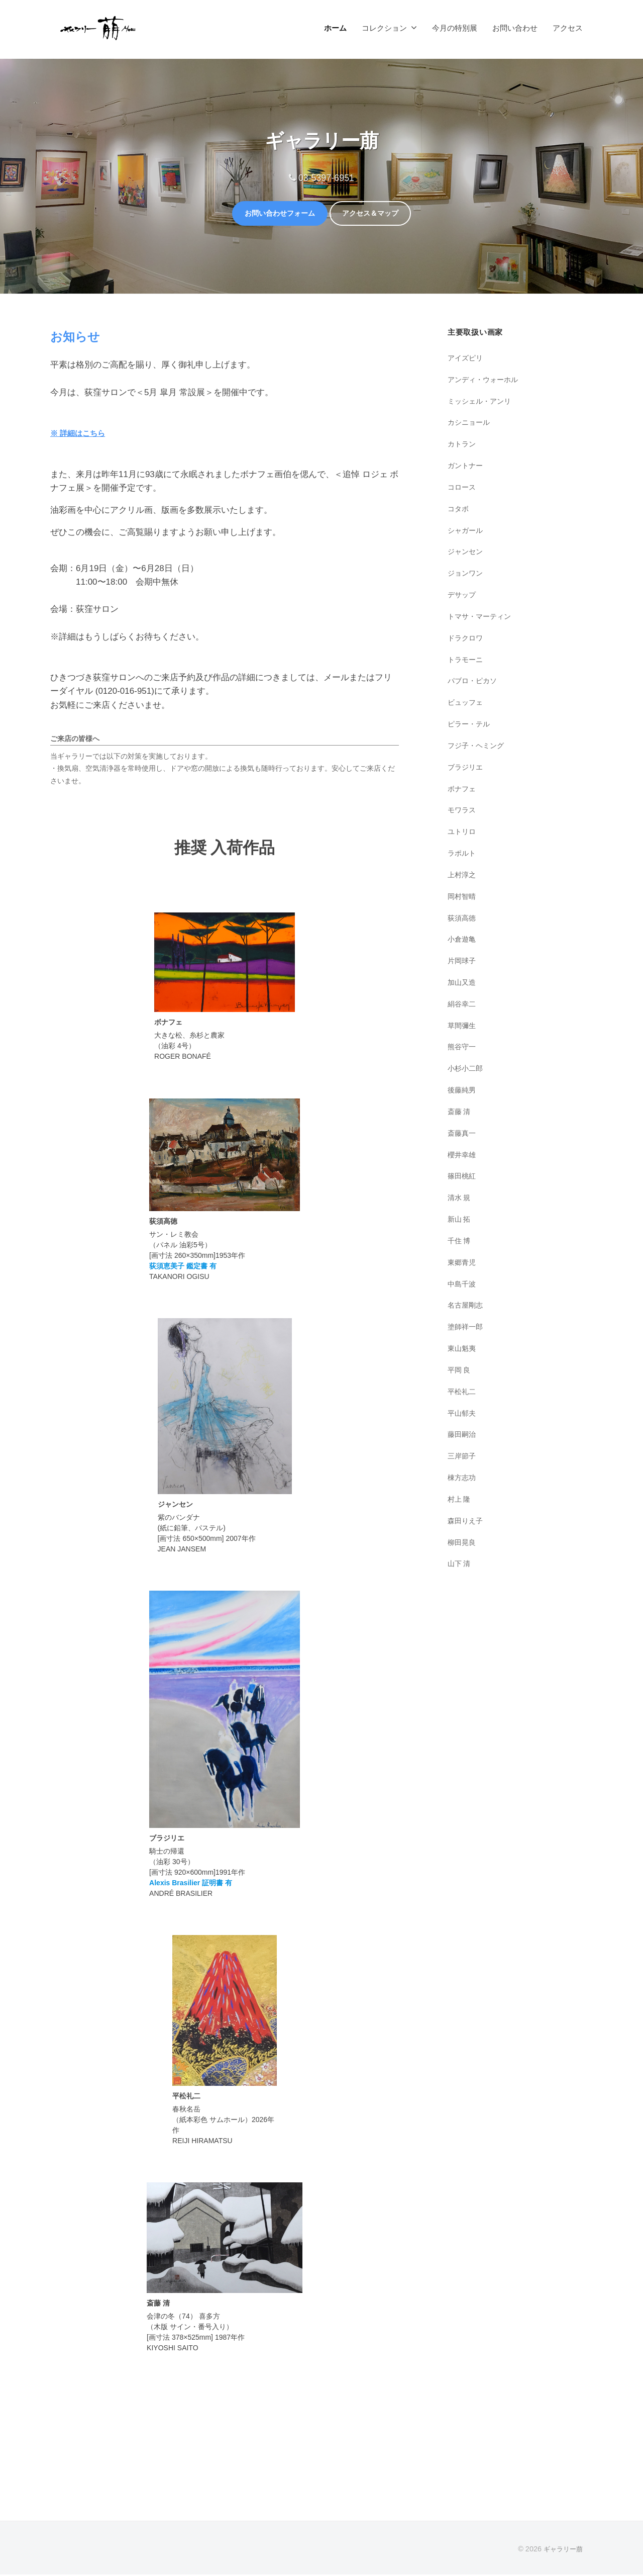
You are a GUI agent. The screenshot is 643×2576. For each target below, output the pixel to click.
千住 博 (460, 1242)
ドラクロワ (466, 639)
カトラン (463, 445)
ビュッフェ (466, 704)
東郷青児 (463, 1263)
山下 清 (460, 1565)
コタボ (459, 510)
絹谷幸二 (463, 1005)
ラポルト (463, 854)
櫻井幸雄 (463, 1156)
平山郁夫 (463, 1414)
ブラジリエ (466, 768)
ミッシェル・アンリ (481, 402)
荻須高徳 (463, 919)
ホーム (335, 28)
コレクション (384, 28)
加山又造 (463, 983)
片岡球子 (463, 962)
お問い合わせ (515, 28)
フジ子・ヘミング (478, 747)
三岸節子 (463, 1457)
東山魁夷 (463, 1350)
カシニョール (470, 424)
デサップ (463, 596)
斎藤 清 (460, 1113)
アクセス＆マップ (379, 214)
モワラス (463, 811)
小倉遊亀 (463, 941)
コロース (463, 488)
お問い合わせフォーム (272, 214)
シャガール (466, 531)
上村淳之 (463, 876)
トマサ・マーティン (481, 617)
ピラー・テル (470, 725)
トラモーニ (466, 661)
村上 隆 (460, 1500)
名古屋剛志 (466, 1307)
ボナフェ (463, 790)
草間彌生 (463, 1027)
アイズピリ (466, 359)
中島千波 (463, 1285)
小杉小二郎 (466, 1070)
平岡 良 (460, 1371)
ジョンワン (466, 575)
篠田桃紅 (463, 1177)
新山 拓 (460, 1221)
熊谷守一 (463, 1048)
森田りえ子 (466, 1522)
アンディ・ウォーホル (485, 381)
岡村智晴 (463, 897)
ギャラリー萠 (562, 2550)
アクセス (568, 28)
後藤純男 (463, 1091)
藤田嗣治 (463, 1436)
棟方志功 (463, 1479)
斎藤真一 (463, 1134)
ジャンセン (466, 553)
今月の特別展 (454, 28)
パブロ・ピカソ (474, 682)
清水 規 (460, 1199)
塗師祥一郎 (466, 1328)
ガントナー (466, 467)
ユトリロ (463, 833)
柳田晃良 (463, 1543)
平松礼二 (463, 1393)
